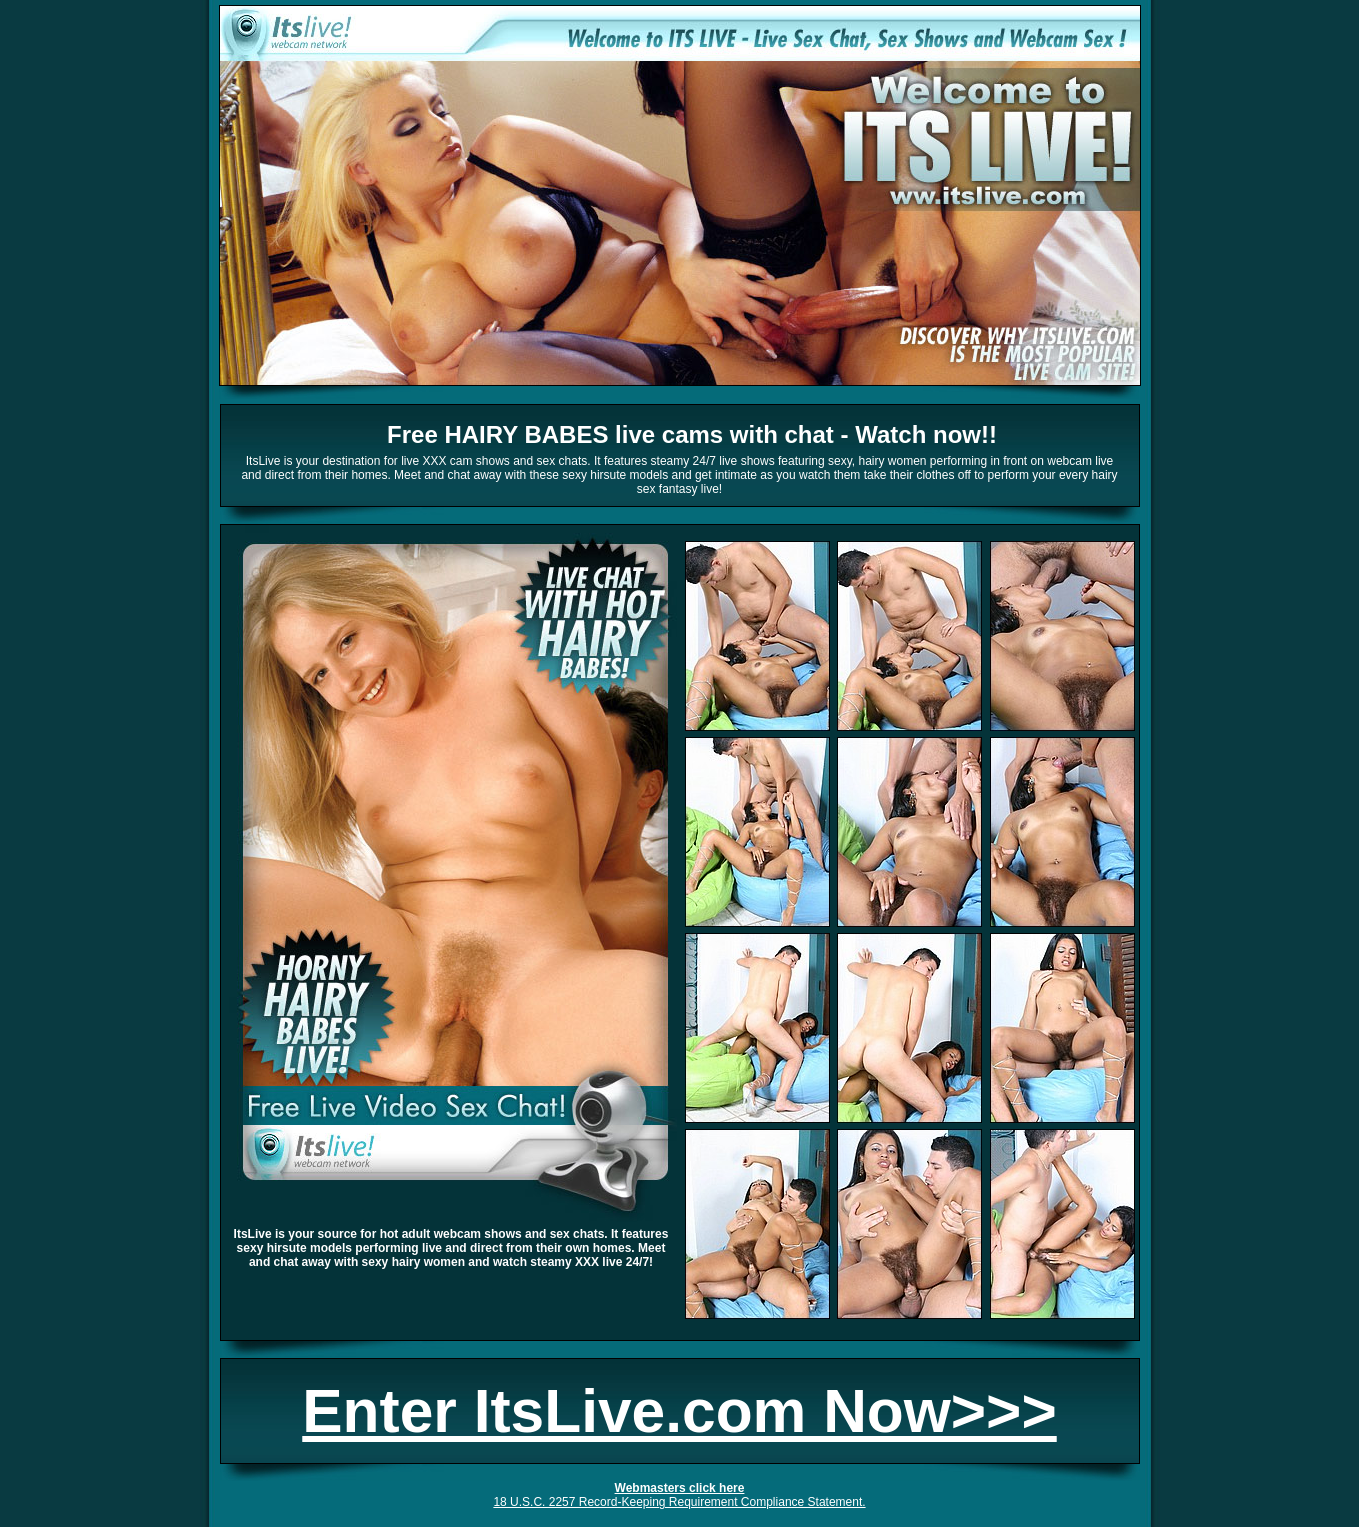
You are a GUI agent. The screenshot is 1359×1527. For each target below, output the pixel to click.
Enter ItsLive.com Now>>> (679, 1411)
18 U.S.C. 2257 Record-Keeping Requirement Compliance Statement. (679, 1502)
